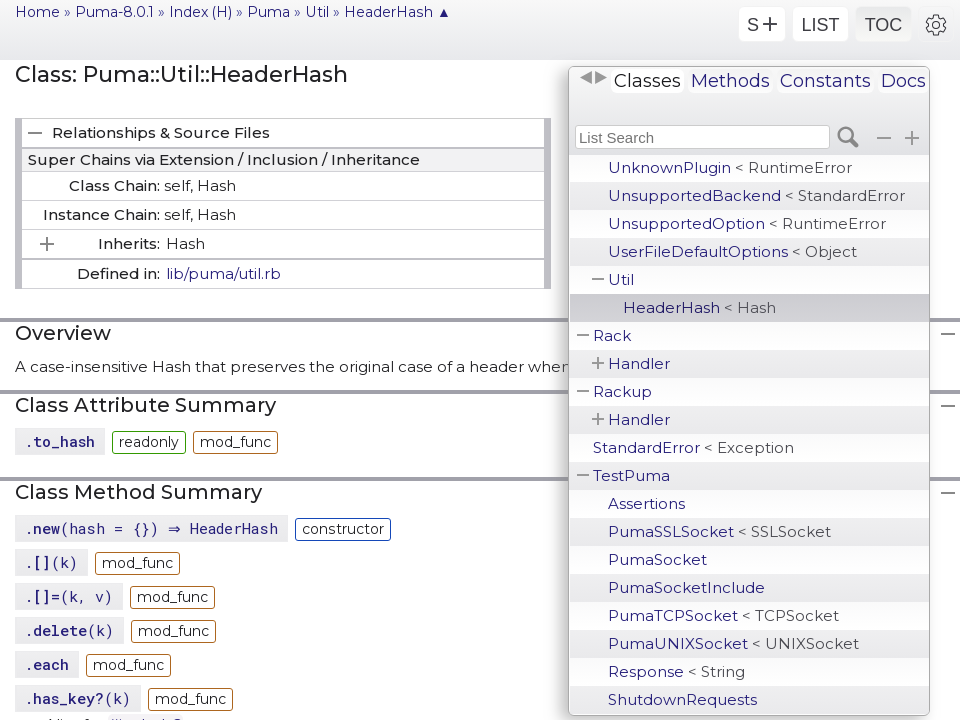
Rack (612, 335)
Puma (268, 12)
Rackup (622, 391)
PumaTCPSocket (723, 615)
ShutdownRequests (682, 699)
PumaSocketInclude (686, 587)
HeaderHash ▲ (397, 12)
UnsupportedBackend (756, 195)
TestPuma (631, 475)
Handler (639, 363)
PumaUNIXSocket (733, 643)
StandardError (693, 447)
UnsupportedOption (747, 223)
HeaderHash (699, 307)
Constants (825, 81)
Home (37, 12)
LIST (820, 25)
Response (676, 671)
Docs (903, 81)
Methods (730, 81)
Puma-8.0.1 (114, 12)
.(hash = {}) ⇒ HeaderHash (153, 528)
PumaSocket (657, 559)
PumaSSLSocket (719, 531)
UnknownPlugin (730, 167)
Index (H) (200, 12)
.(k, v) (68, 596)
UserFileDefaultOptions (732, 251)
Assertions (646, 503)
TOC (884, 25)
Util (621, 279)
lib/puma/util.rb (223, 273)
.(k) (51, 562)
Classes (647, 81)
